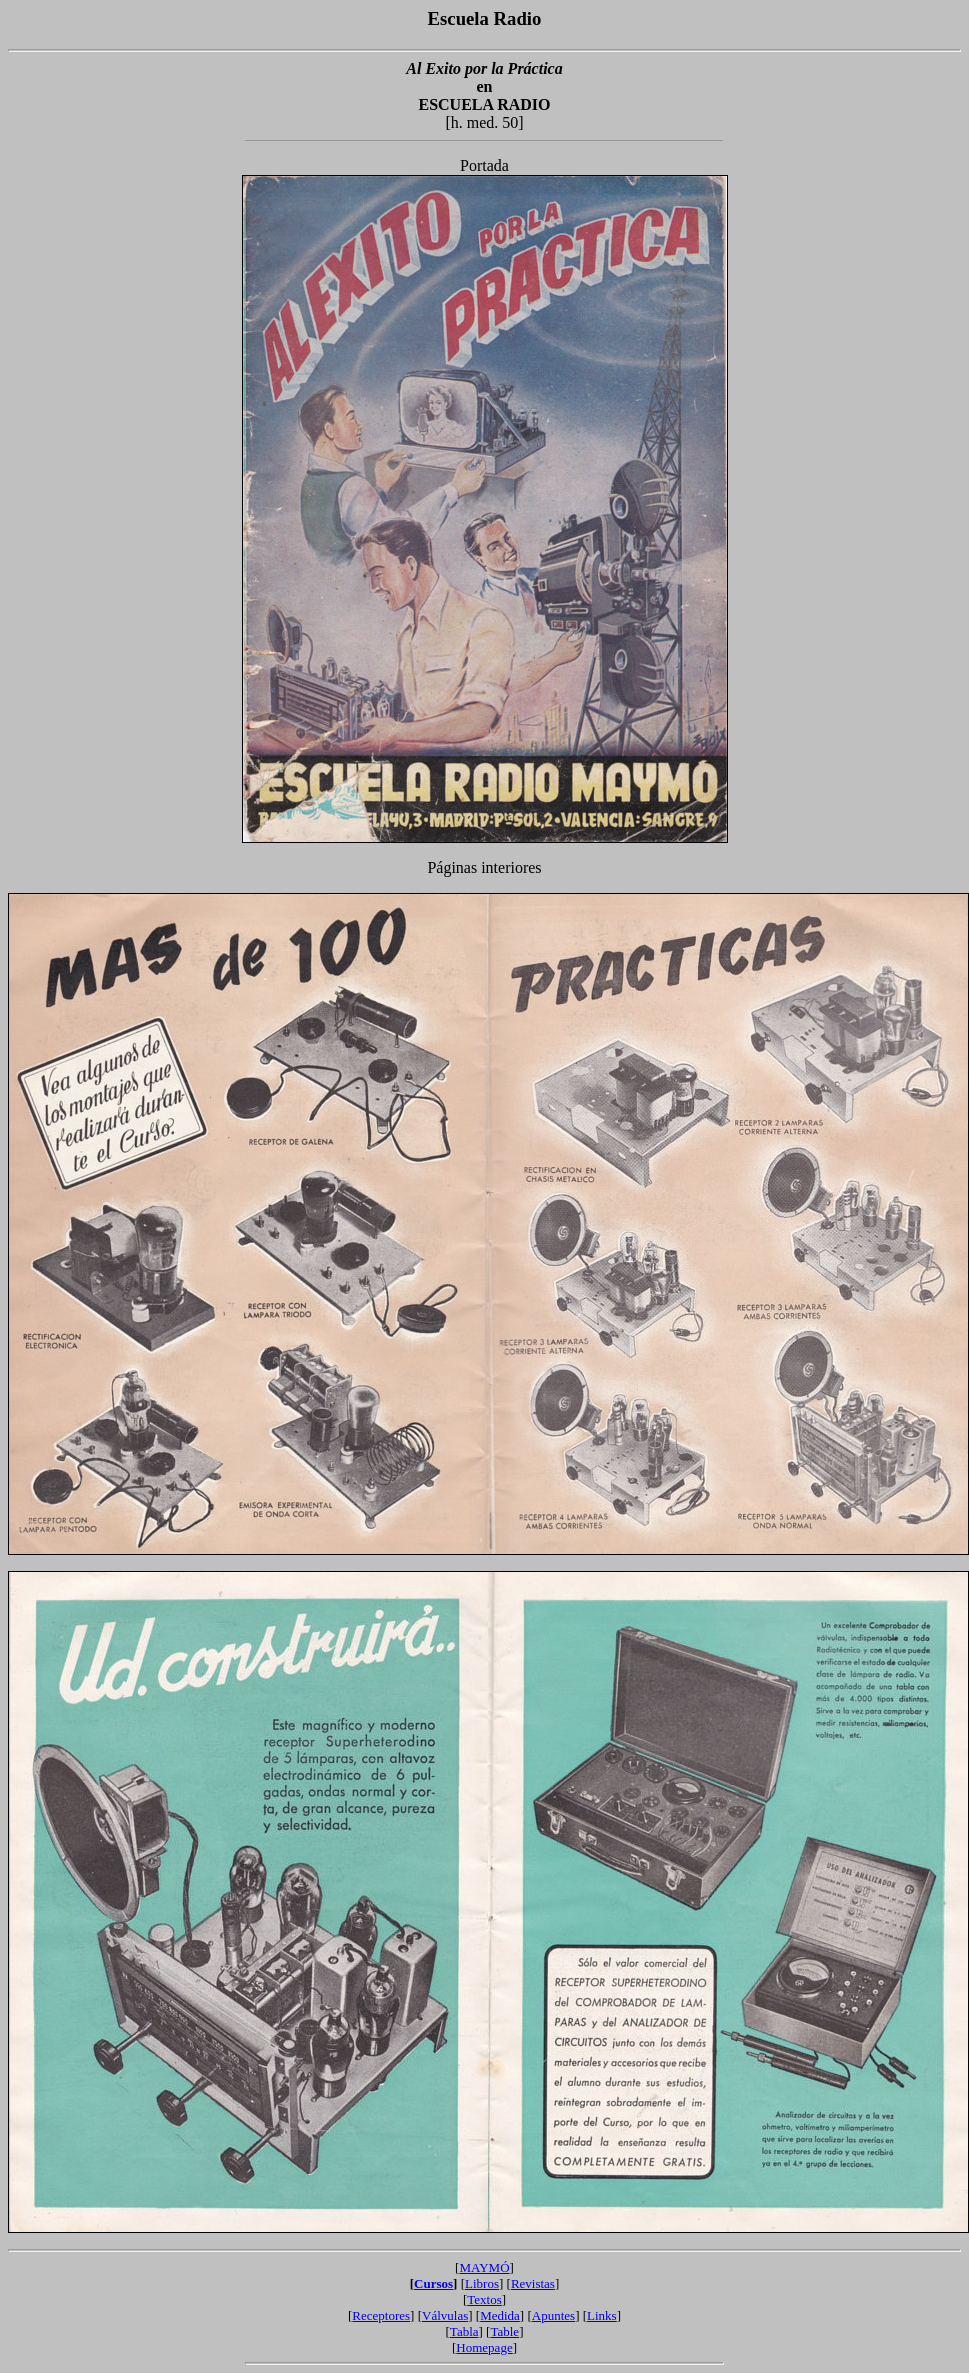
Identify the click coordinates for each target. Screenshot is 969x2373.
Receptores (381, 2315)
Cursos (433, 2283)
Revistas (533, 2283)
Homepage (484, 2347)
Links (602, 2315)
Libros (482, 2283)
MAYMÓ (484, 2267)
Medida (500, 2315)
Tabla (464, 2331)
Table (504, 2331)
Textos (484, 2299)
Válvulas (445, 2315)
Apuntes (553, 2315)
